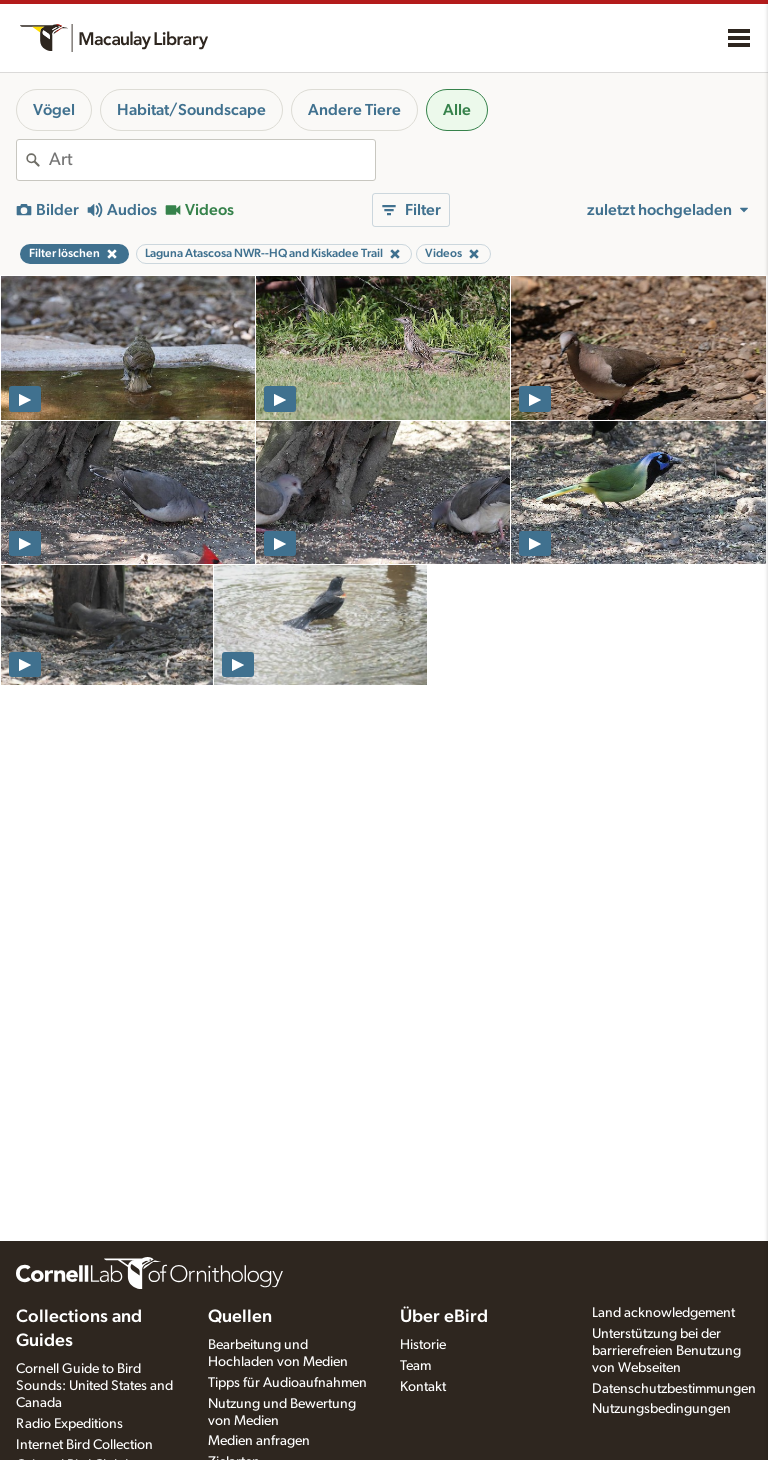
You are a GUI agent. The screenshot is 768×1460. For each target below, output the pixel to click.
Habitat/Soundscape (191, 110)
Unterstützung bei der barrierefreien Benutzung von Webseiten (666, 1351)
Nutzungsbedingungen (661, 1409)
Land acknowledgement (663, 1313)
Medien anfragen (259, 1441)
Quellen (240, 1317)
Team (415, 1366)
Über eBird (444, 1317)
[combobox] (212, 160)
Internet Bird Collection (84, 1445)
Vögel (54, 110)
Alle (457, 110)
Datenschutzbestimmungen (674, 1389)
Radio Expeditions (69, 1424)
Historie (423, 1345)
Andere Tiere (354, 110)
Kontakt (423, 1387)
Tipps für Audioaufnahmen (287, 1383)
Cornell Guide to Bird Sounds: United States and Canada (94, 1386)
